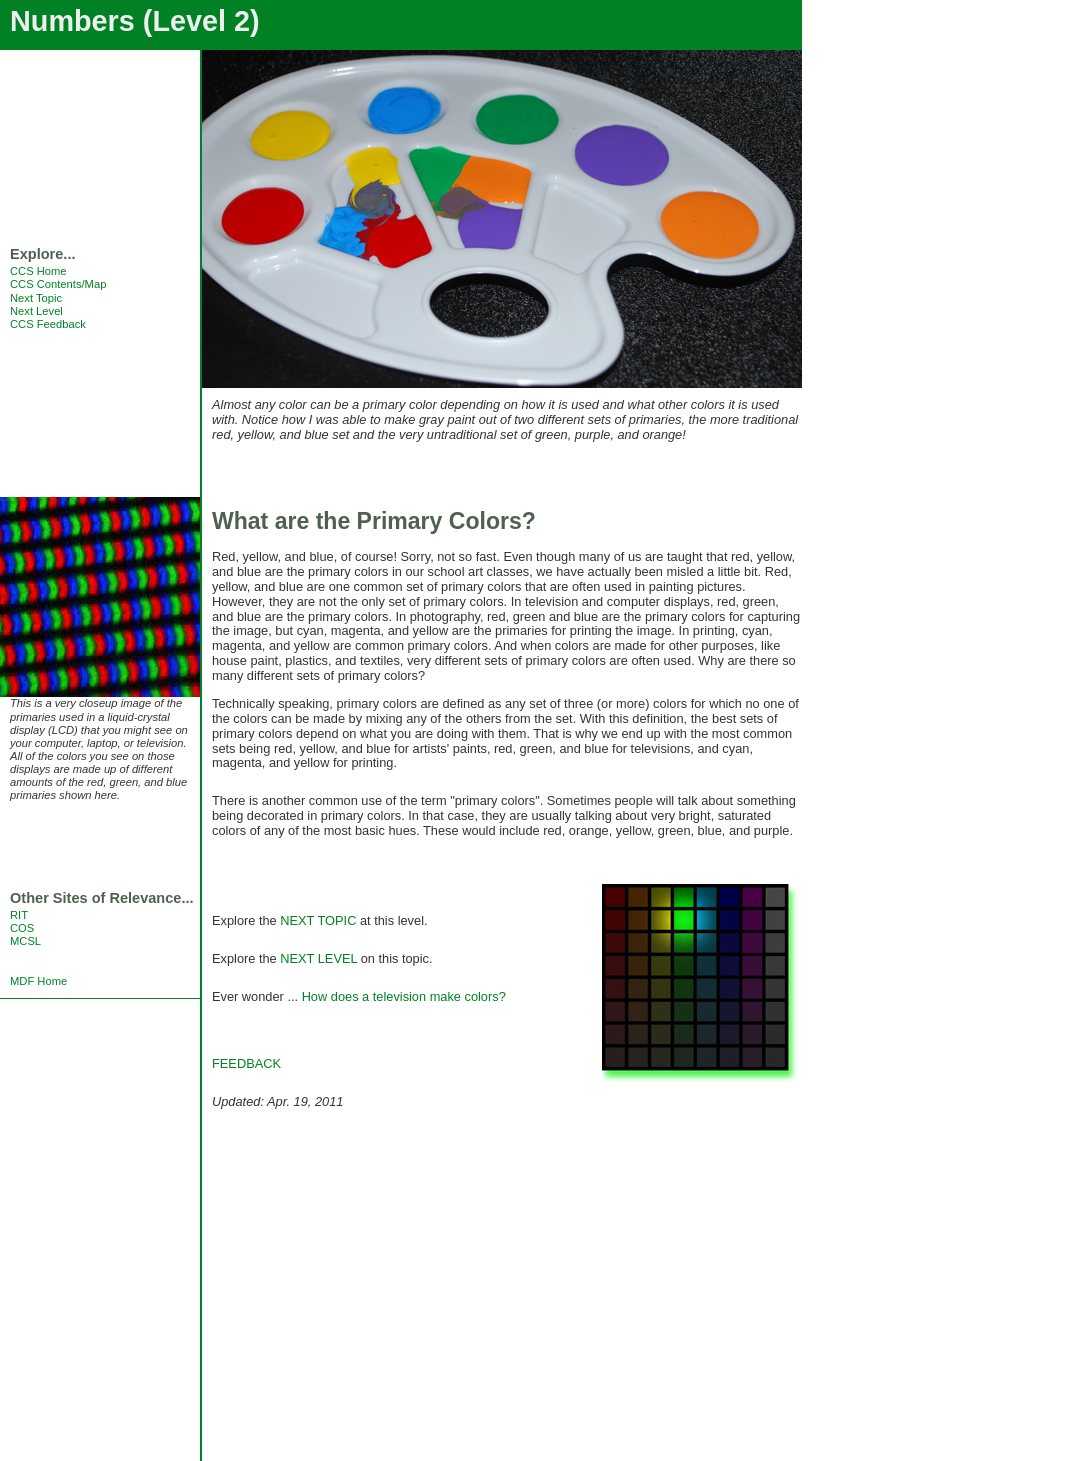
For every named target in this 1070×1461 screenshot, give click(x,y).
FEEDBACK (246, 1063)
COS (22, 928)
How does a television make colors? (404, 996)
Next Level (36, 311)
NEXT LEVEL (318, 958)
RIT (19, 915)
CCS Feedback (48, 324)
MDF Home (38, 981)
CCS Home (38, 271)
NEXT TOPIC (318, 920)
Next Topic (36, 298)
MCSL (25, 941)
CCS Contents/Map (58, 284)
